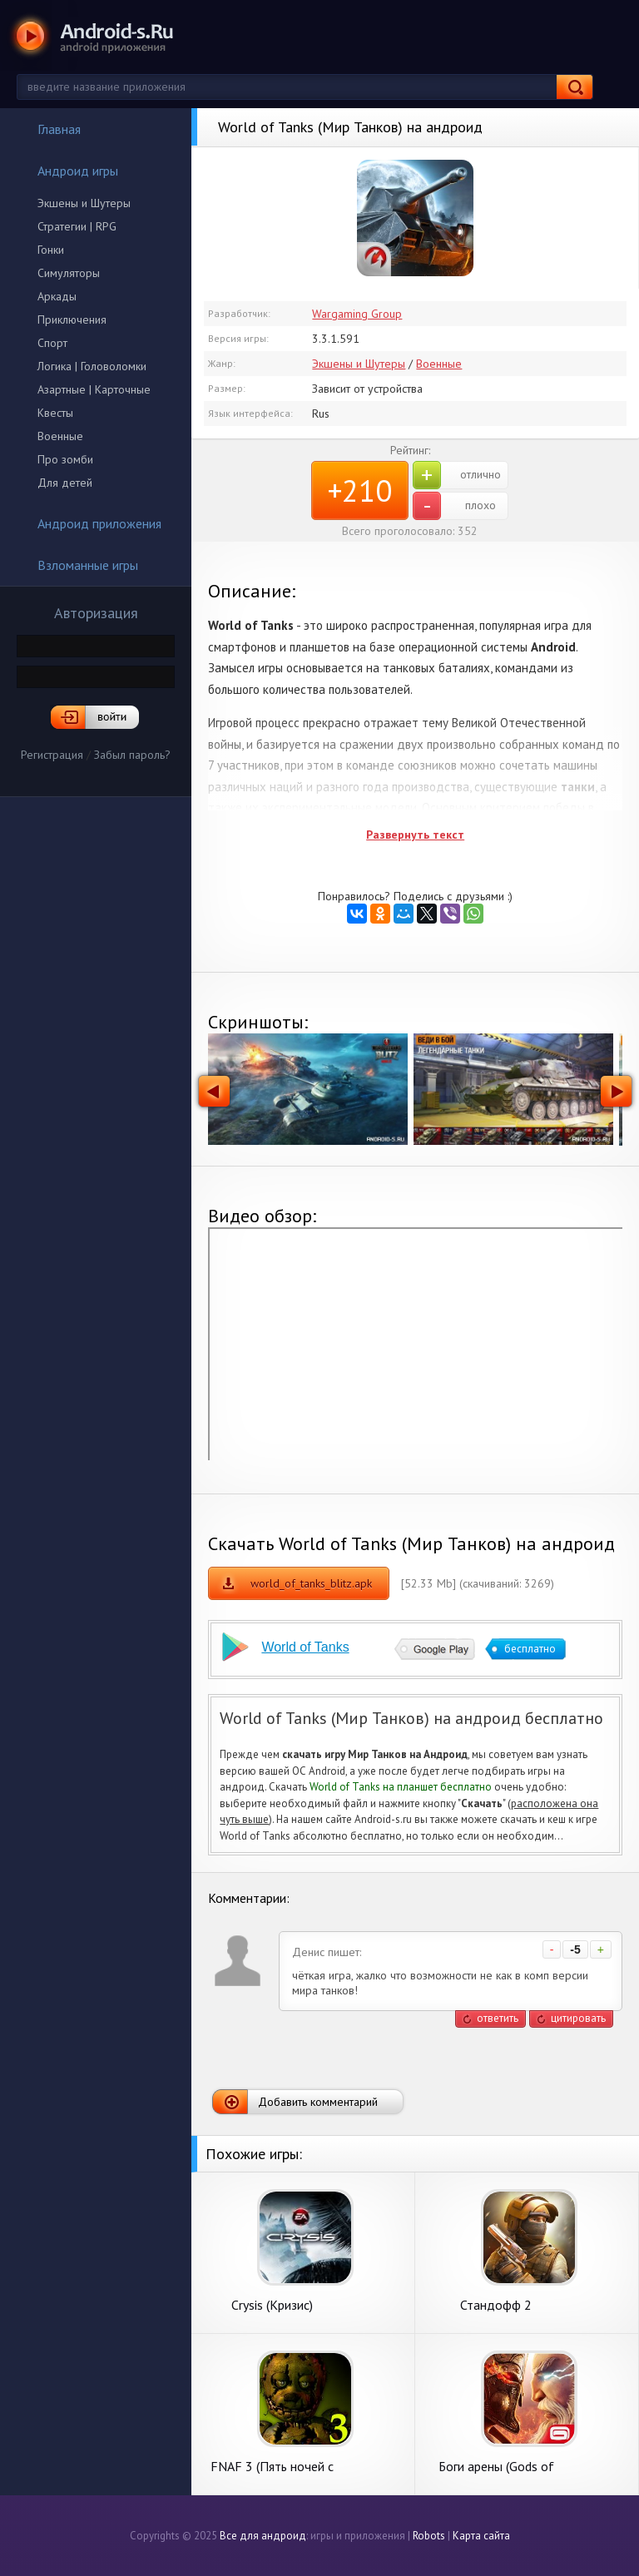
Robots (429, 2536)
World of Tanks (305, 1647)
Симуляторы (68, 272)
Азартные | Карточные (94, 389)
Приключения (71, 319)
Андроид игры (67, 170)
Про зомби (65, 459)
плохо (454, 506)
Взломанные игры (77, 565)
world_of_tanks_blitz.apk (311, 1583)
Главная (48, 129)
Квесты (55, 412)
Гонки (50, 249)
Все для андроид (263, 2536)
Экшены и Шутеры (84, 203)
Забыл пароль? (132, 754)
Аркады (57, 296)
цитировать (578, 2018)
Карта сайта (481, 2536)
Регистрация (52, 754)
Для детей (64, 482)
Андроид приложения (88, 523)
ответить (497, 2018)
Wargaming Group (357, 313)
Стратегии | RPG (76, 226)
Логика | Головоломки (91, 366)
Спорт (52, 342)
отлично (457, 475)
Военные (60, 436)
